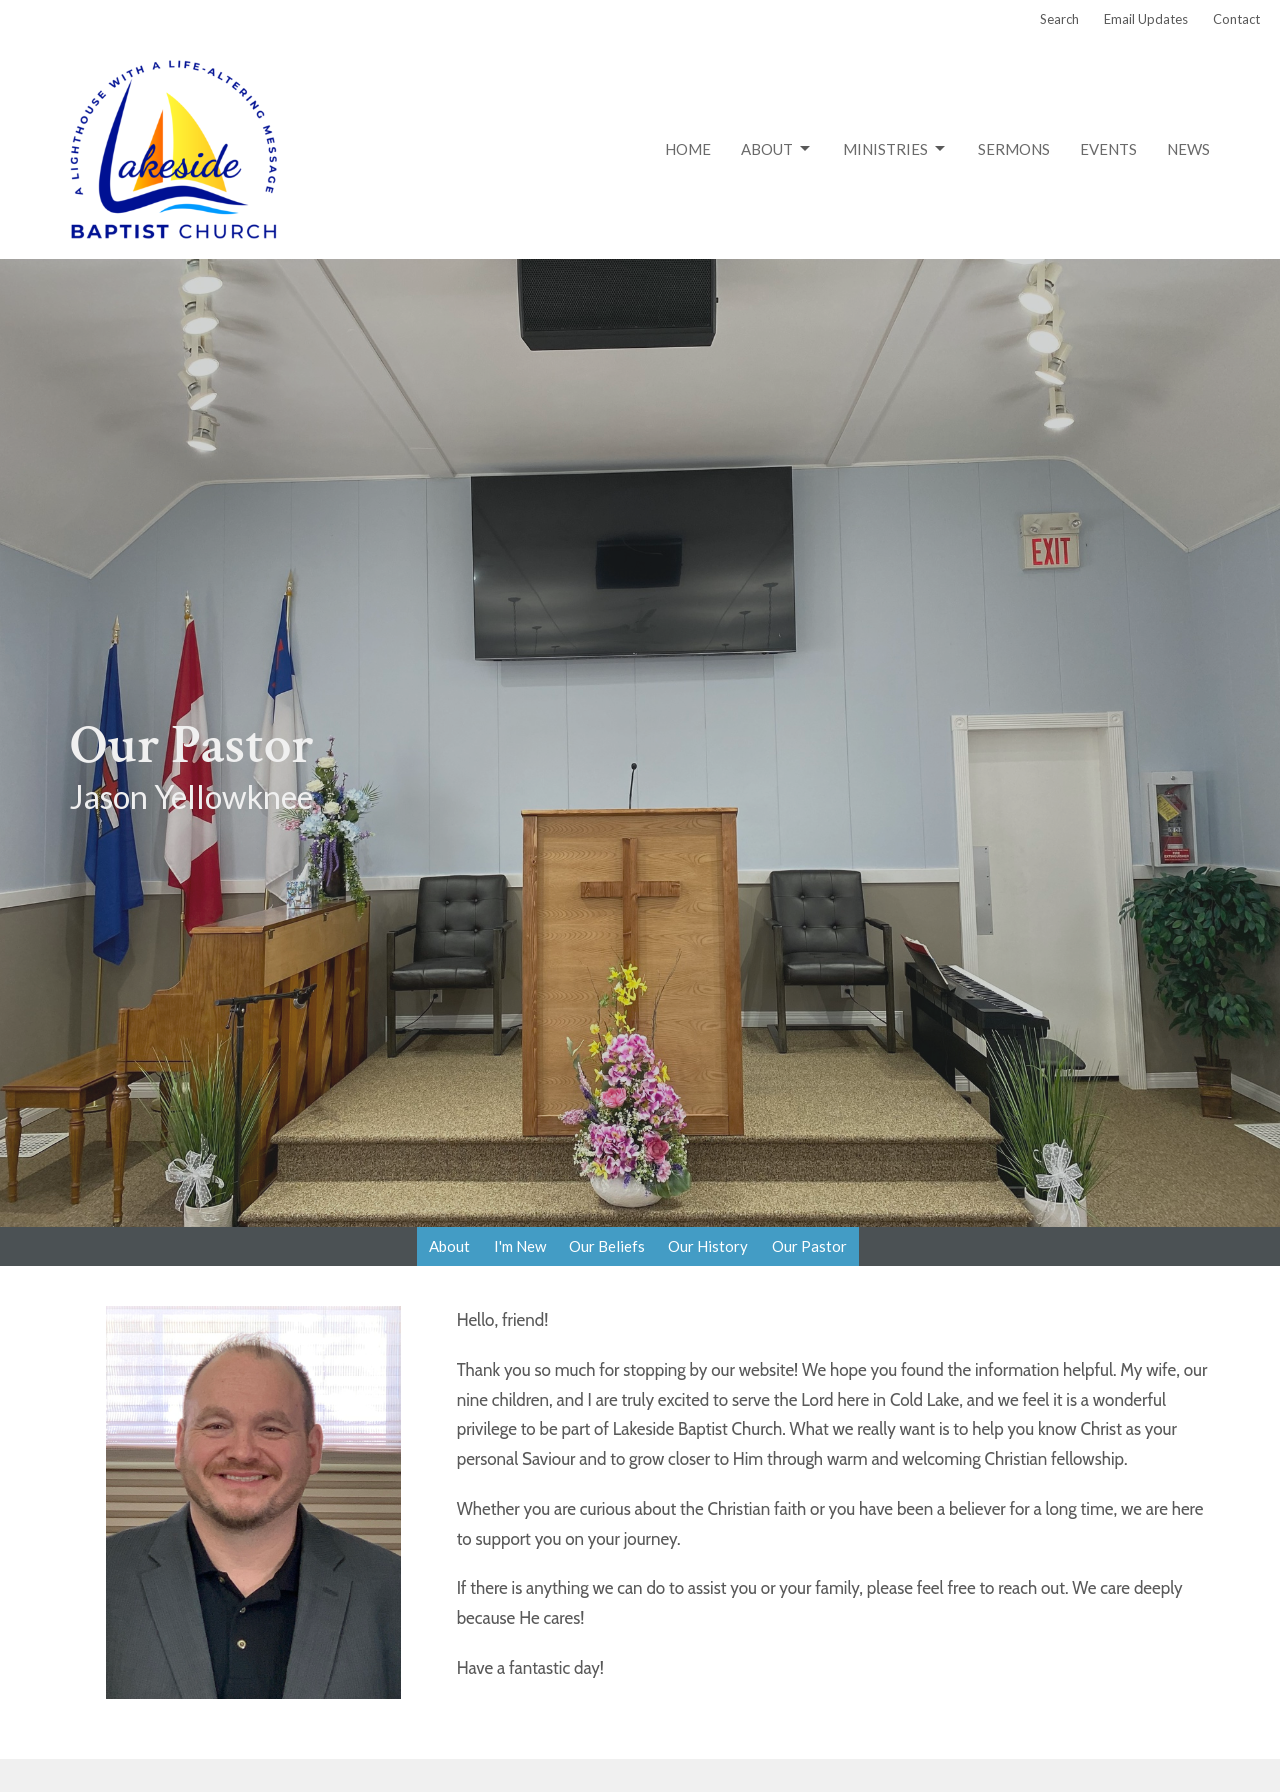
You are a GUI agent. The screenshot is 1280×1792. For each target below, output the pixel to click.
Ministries (895, 149)
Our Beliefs (607, 1246)
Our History (708, 1246)
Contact (1236, 19)
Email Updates (1146, 19)
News (1188, 149)
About (777, 149)
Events (1108, 149)
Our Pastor (809, 1246)
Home (688, 149)
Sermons (1014, 149)
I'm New (520, 1246)
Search (1059, 19)
